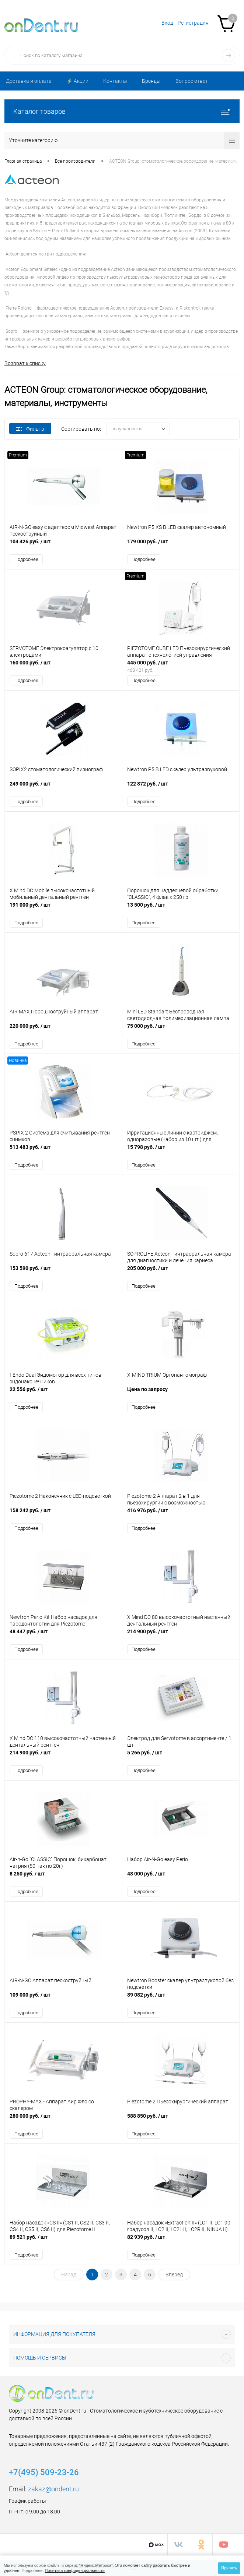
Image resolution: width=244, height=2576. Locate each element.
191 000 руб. (63, 908)
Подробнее (26, 559)
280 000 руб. (63, 2120)
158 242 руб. (63, 1514)
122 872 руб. (181, 787)
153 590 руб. (63, 1272)
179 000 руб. (181, 545)
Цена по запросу (181, 1393)
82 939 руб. (181, 2241)
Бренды (151, 81)
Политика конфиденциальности (75, 2570)
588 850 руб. (181, 2120)
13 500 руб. (181, 908)
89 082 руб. (181, 1998)
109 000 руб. (63, 1998)
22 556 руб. (63, 1393)
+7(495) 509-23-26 (44, 2472)
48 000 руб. (181, 1877)
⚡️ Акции (77, 81)
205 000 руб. (181, 1272)
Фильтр (30, 429)
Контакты (115, 81)
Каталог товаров (122, 111)
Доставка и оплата (29, 81)
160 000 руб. (63, 666)
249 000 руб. (63, 787)
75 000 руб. (181, 1030)
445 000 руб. (181, 666)
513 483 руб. (63, 1151)
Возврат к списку (25, 363)
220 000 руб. (63, 1030)
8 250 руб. (63, 1877)
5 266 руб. (181, 1756)
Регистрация (193, 23)
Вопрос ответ (191, 81)
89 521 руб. (63, 2241)
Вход (167, 23)
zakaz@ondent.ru (53, 2489)
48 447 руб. (63, 1635)
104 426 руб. (63, 545)
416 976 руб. (181, 1514)
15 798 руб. (181, 1151)
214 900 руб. (181, 1635)
